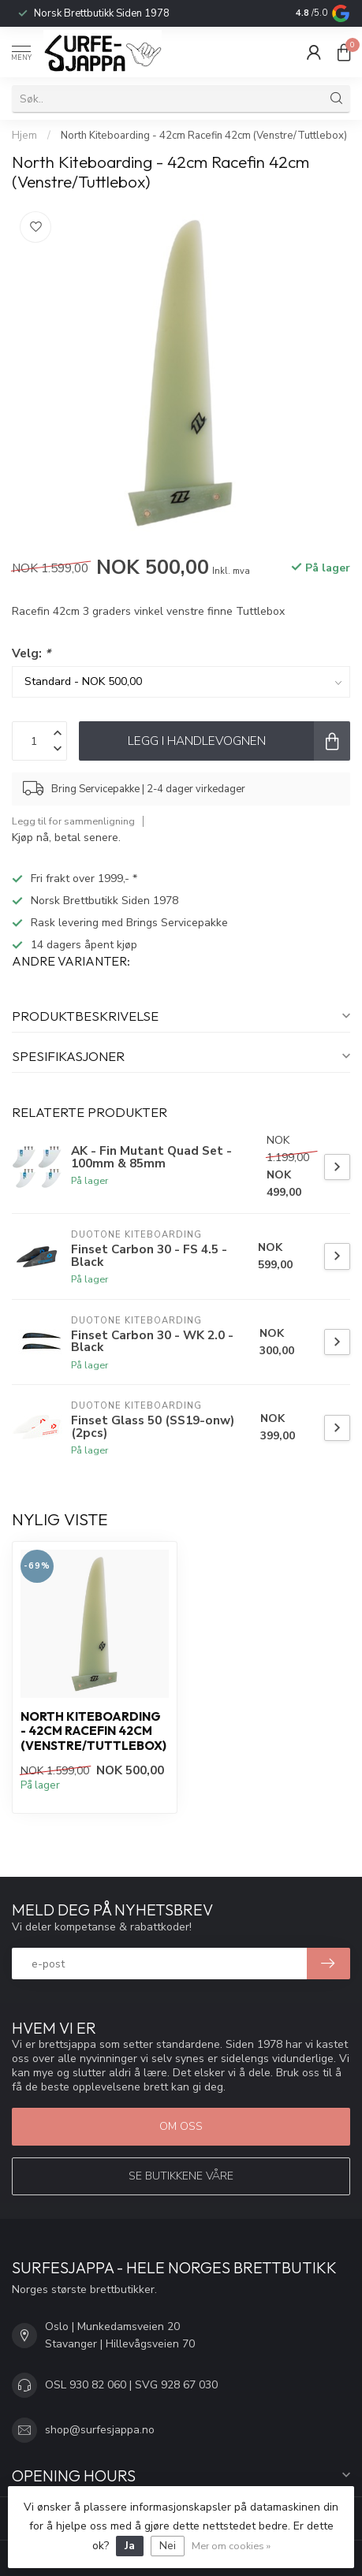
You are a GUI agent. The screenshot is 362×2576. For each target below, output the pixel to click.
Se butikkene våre (181, 2175)
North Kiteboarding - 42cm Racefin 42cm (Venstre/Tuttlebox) (204, 135)
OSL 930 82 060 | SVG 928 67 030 (131, 2384)
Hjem (24, 135)
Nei (167, 2545)
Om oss (181, 2126)
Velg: (31, 653)
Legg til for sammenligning (73, 821)
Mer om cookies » (231, 2545)
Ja (130, 2545)
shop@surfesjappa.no (100, 2429)
